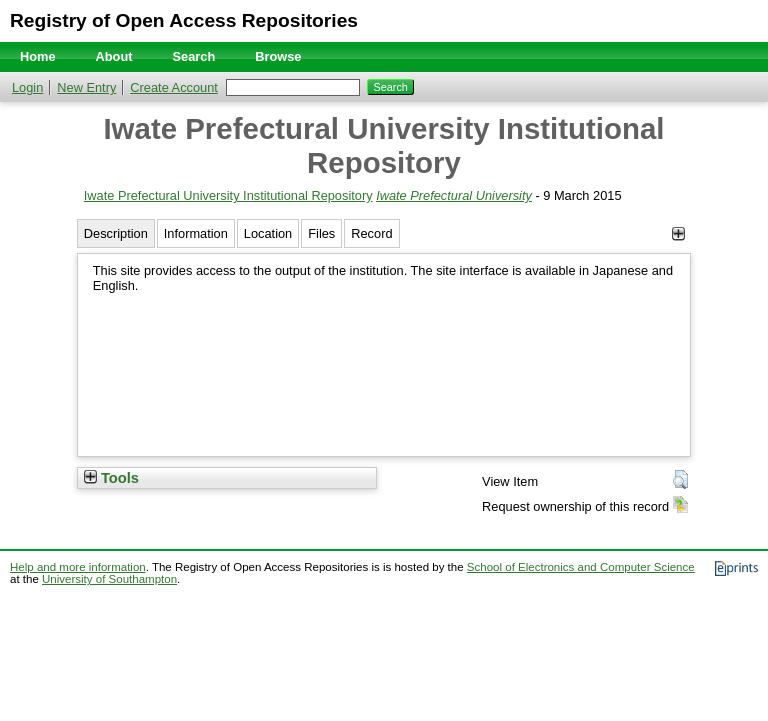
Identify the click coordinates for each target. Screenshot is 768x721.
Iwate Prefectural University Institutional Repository (228, 195)
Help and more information (78, 567)
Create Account (174, 87)
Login (27, 87)
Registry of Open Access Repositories (184, 20)
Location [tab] (268, 233)
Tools (111, 478)
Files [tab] (321, 233)
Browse (278, 56)
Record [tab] (371, 233)
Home (38, 56)
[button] (680, 480)
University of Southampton (109, 579)
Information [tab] (196, 233)
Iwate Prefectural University (454, 195)
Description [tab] (116, 233)
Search (194, 56)
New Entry (86, 87)
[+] (678, 233)
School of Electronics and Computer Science (581, 567)
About (114, 56)
